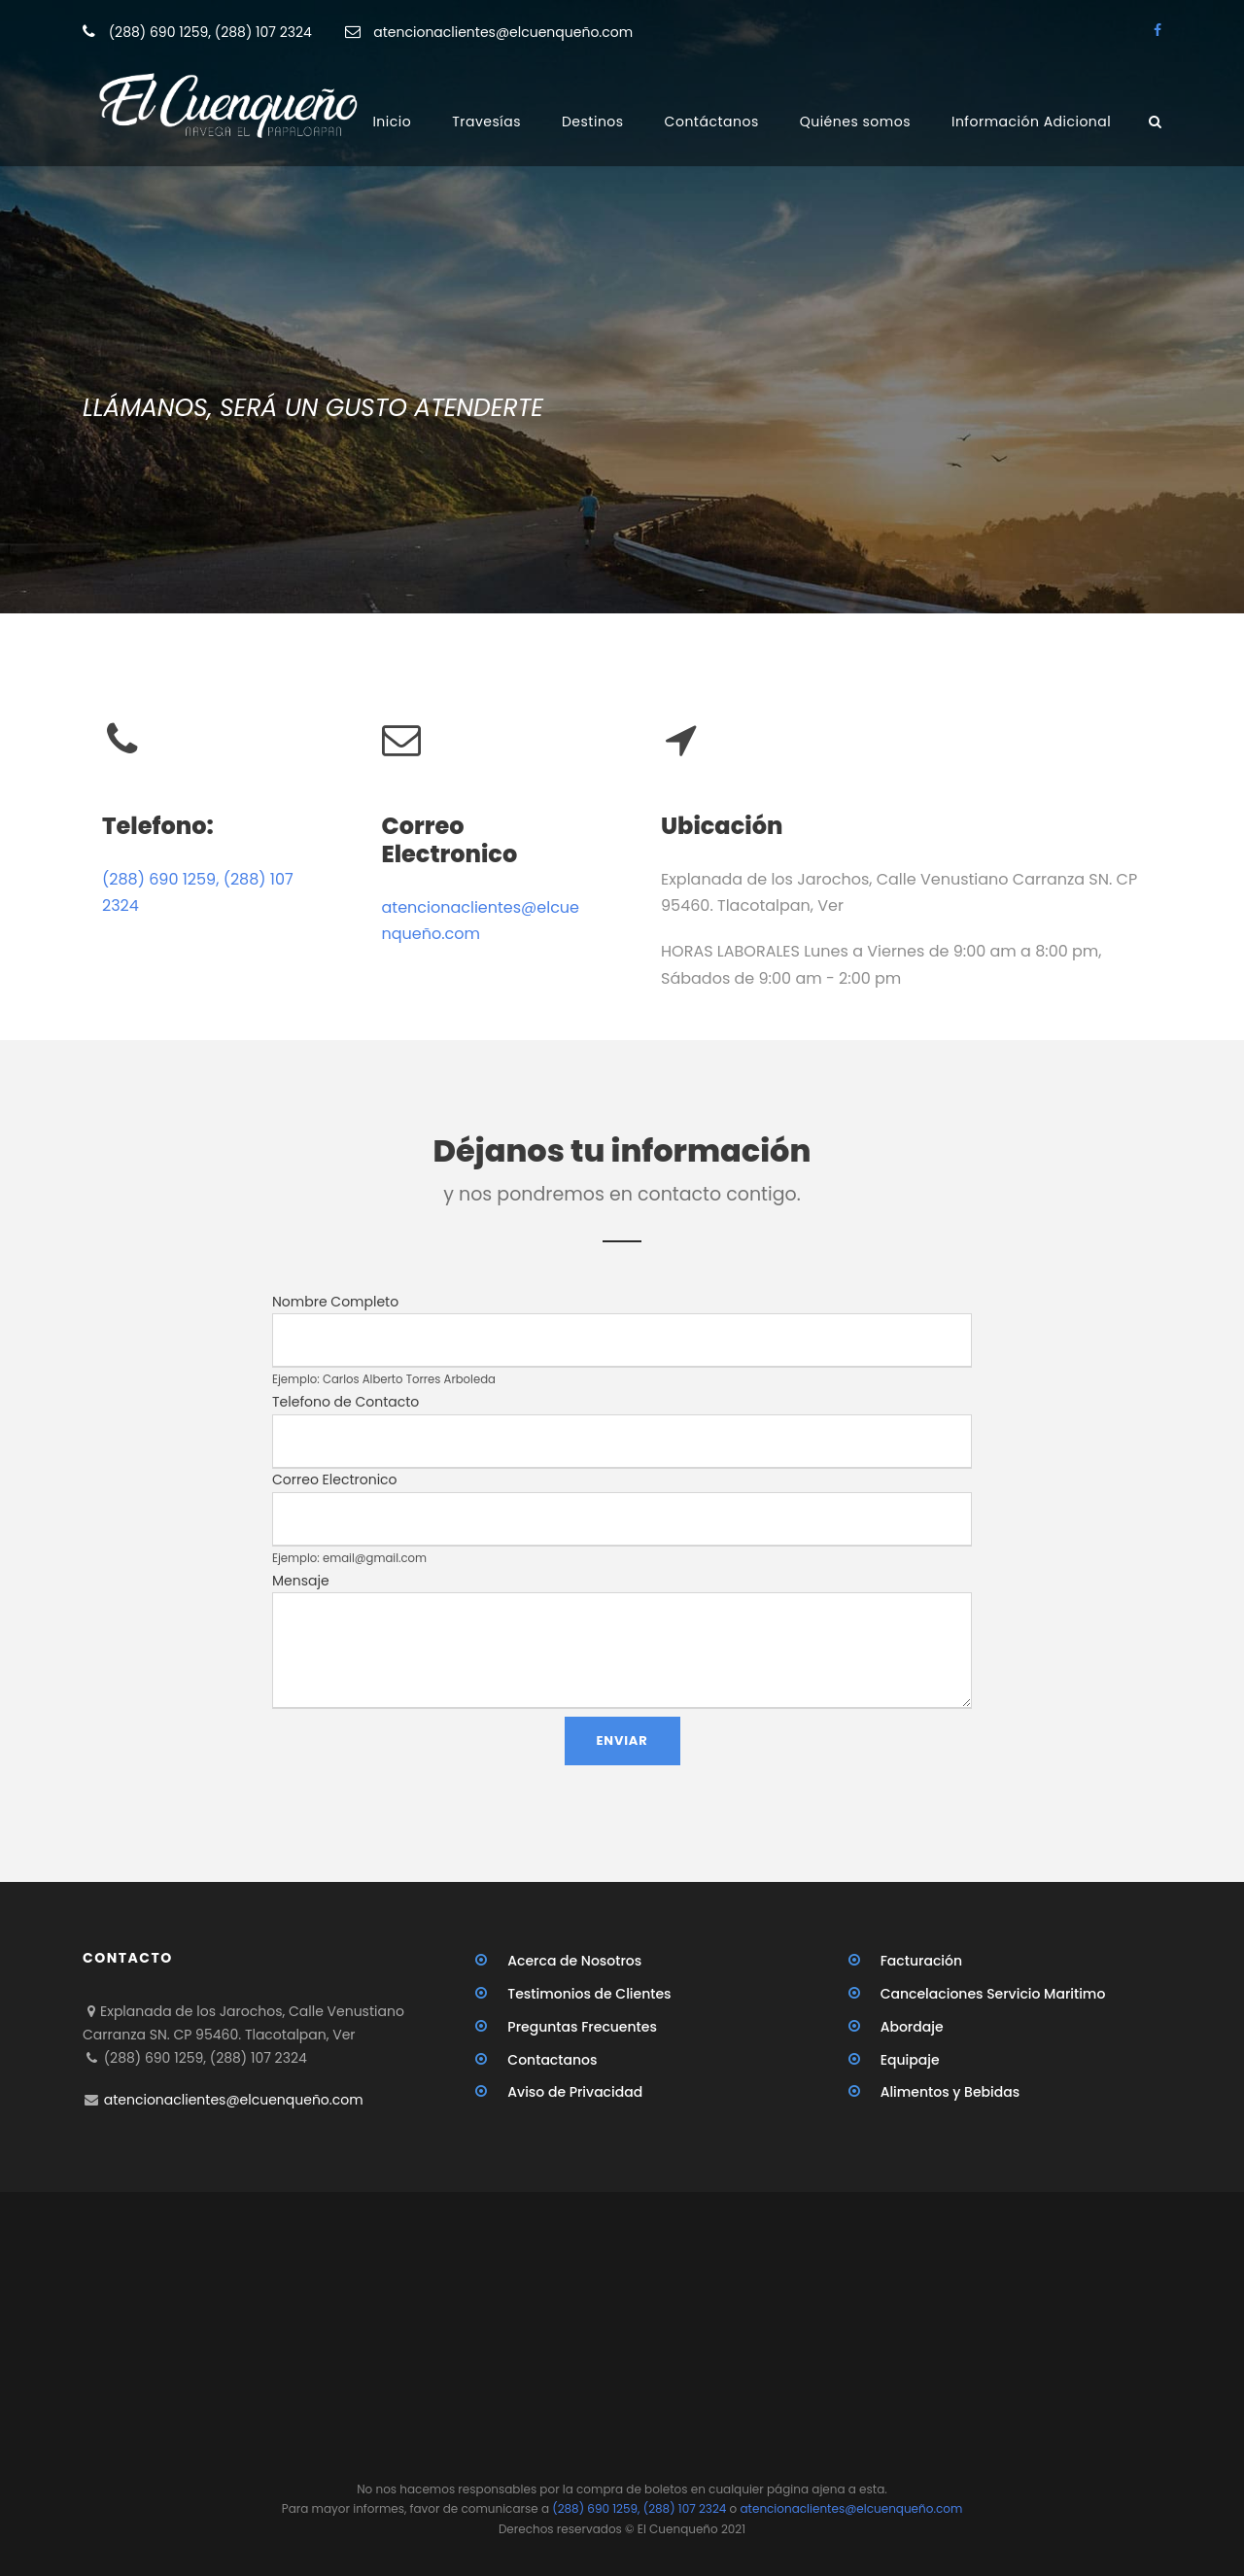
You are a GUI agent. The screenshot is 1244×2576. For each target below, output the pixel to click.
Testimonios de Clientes (589, 1993)
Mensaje (300, 1580)
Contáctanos (712, 121)
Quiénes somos (855, 121)
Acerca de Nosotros (574, 1960)
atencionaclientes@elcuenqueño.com (503, 32)
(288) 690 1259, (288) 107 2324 (212, 32)
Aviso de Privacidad (574, 2092)
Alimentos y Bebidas (950, 2092)
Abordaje (912, 2026)
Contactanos (552, 2060)
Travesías (486, 121)
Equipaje (910, 2060)
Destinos (593, 121)
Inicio (391, 121)
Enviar (622, 1740)
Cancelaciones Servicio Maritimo (993, 1993)
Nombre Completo (335, 1301)
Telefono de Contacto (345, 1401)
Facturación (921, 1960)
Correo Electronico (334, 1479)
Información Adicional (1031, 121)
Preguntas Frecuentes (582, 2026)
